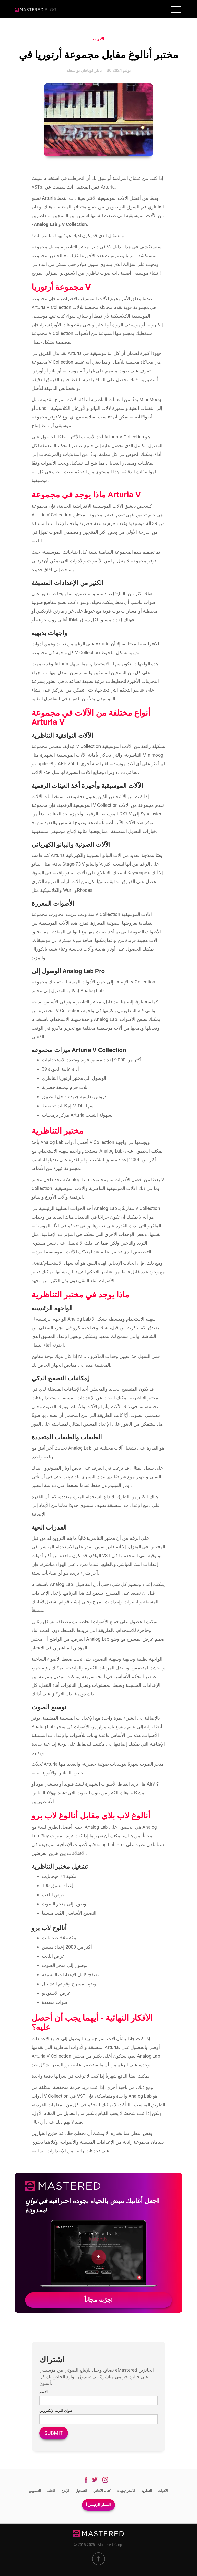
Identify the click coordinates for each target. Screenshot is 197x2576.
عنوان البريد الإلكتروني (56, 2411)
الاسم (43, 2392)
